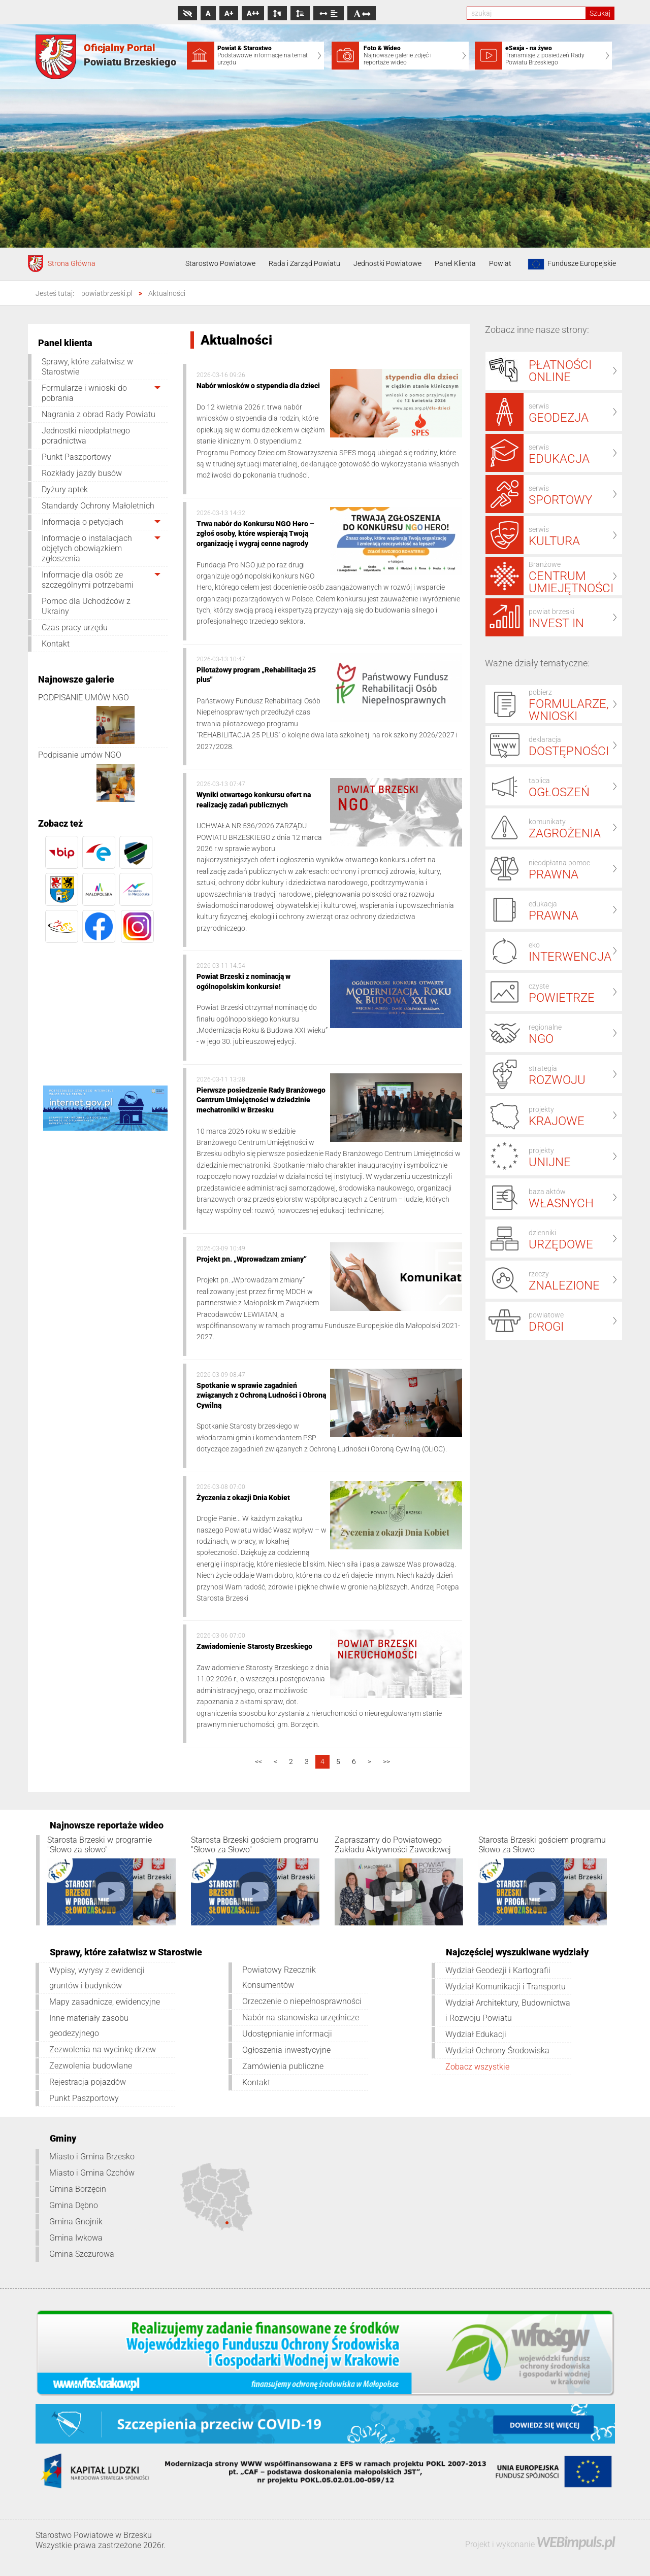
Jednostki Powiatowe (387, 263)
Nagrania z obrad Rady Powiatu (98, 414)
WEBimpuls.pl (575, 2541)
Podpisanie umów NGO (79, 755)
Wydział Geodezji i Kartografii (497, 1970)
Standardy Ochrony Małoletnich (98, 506)
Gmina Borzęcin (77, 2189)
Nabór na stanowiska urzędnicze (300, 2017)
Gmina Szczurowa (81, 2254)
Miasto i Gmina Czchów (92, 2173)
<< (258, 1761)
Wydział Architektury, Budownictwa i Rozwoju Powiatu (507, 2010)
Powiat (500, 263)
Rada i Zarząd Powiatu (304, 263)
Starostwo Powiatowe (220, 263)
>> (386, 1761)
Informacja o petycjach (82, 522)
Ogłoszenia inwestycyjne (286, 2050)
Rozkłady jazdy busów (82, 473)
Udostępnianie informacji (287, 2034)
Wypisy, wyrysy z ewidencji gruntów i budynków (97, 1977)
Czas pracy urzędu (75, 627)
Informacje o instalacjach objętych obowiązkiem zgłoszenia (87, 548)
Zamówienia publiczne (282, 2066)
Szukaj (600, 13)
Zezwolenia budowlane (90, 2066)
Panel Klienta (455, 263)
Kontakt (56, 644)
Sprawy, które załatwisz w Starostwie (87, 367)
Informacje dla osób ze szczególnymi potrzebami (88, 580)
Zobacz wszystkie (477, 2067)
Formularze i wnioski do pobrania (84, 393)
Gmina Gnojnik (76, 2221)
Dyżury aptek (65, 489)
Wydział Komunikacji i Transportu (505, 1986)
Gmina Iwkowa (76, 2238)
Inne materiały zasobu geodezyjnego (88, 2025)
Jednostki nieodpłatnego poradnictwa (86, 436)
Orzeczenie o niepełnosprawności (302, 2001)
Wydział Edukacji (475, 2034)
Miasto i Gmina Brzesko (92, 2156)
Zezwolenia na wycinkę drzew (102, 2049)
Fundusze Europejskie (570, 264)
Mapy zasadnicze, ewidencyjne (104, 2002)
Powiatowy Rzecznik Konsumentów (279, 1977)
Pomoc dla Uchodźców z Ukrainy (86, 606)
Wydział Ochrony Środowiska (497, 2050)
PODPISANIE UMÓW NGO (83, 697)
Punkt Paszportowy (76, 457)
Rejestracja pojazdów (87, 2082)
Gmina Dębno (73, 2205)
